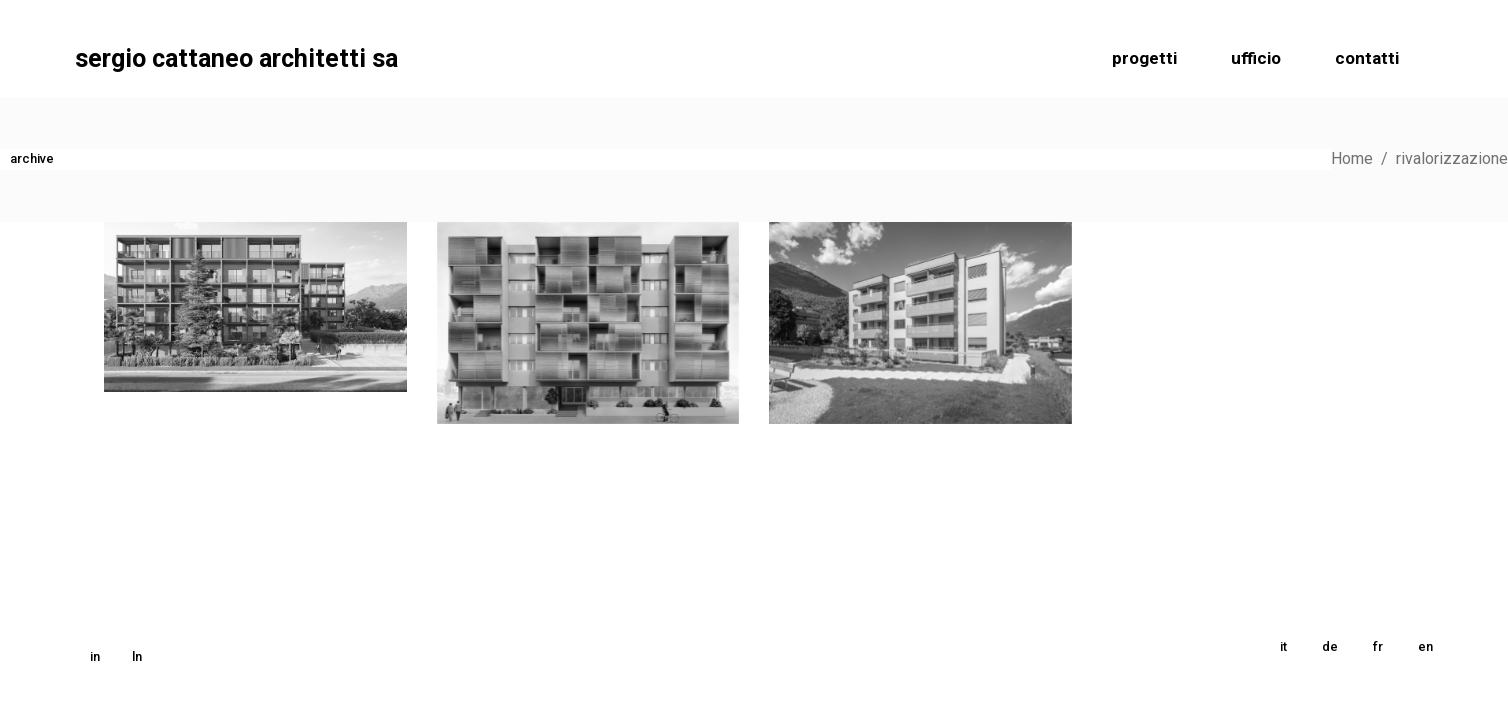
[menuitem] (1283, 647)
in (95, 656)
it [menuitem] (1283, 646)
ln (137, 656)
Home (1352, 158)
